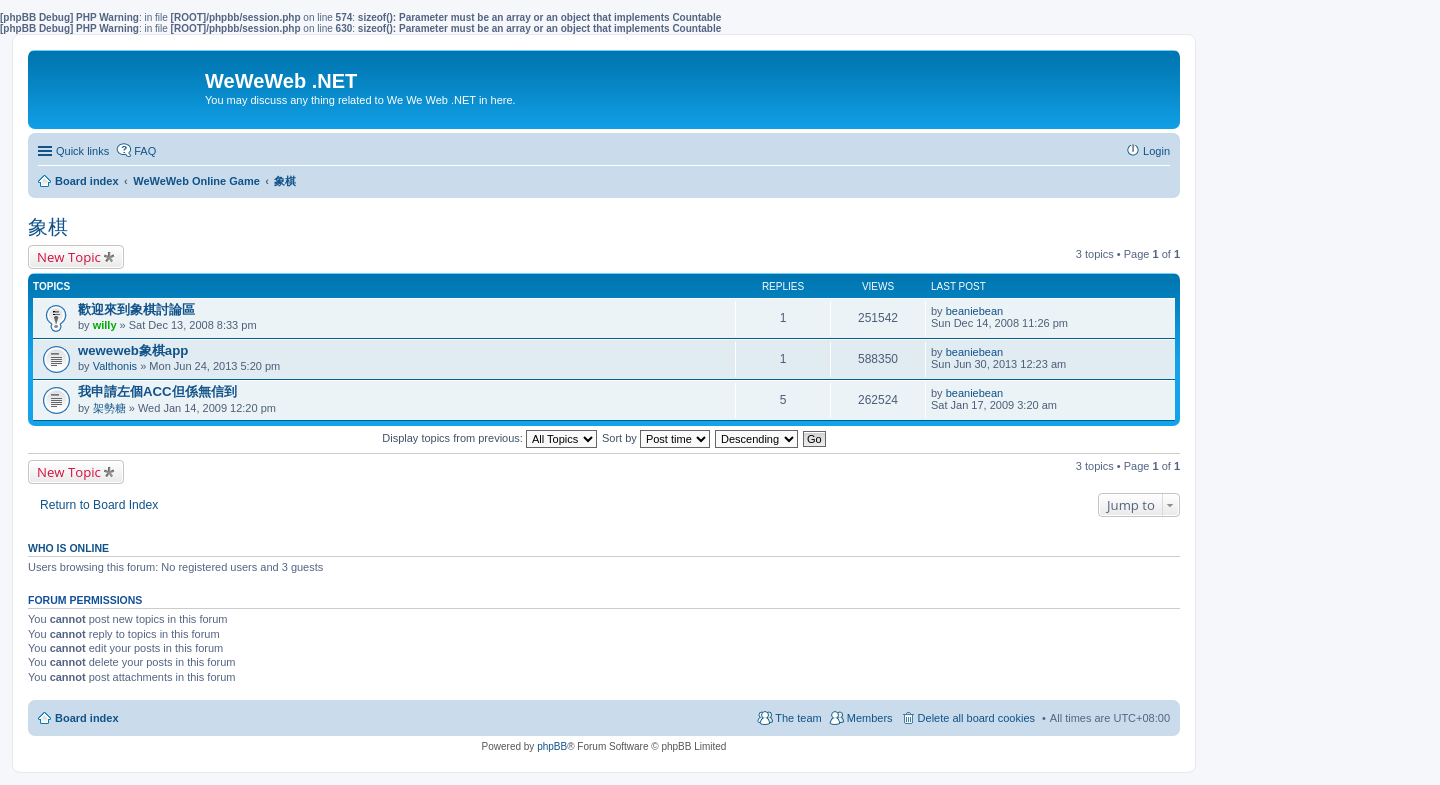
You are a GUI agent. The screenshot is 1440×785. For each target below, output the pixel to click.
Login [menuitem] (1156, 151)
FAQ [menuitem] (145, 151)
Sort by (656, 438)
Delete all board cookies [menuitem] (976, 718)
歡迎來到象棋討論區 (136, 309)
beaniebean (975, 311)
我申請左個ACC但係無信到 (157, 391)
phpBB (552, 746)
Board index (87, 718)
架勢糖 (109, 408)
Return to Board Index (99, 505)
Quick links (82, 151)
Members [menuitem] (870, 718)
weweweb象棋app (133, 350)
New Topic (69, 257)
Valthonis (115, 366)
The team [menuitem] (798, 718)
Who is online (68, 548)
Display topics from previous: (489, 438)
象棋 (48, 227)
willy (105, 325)
